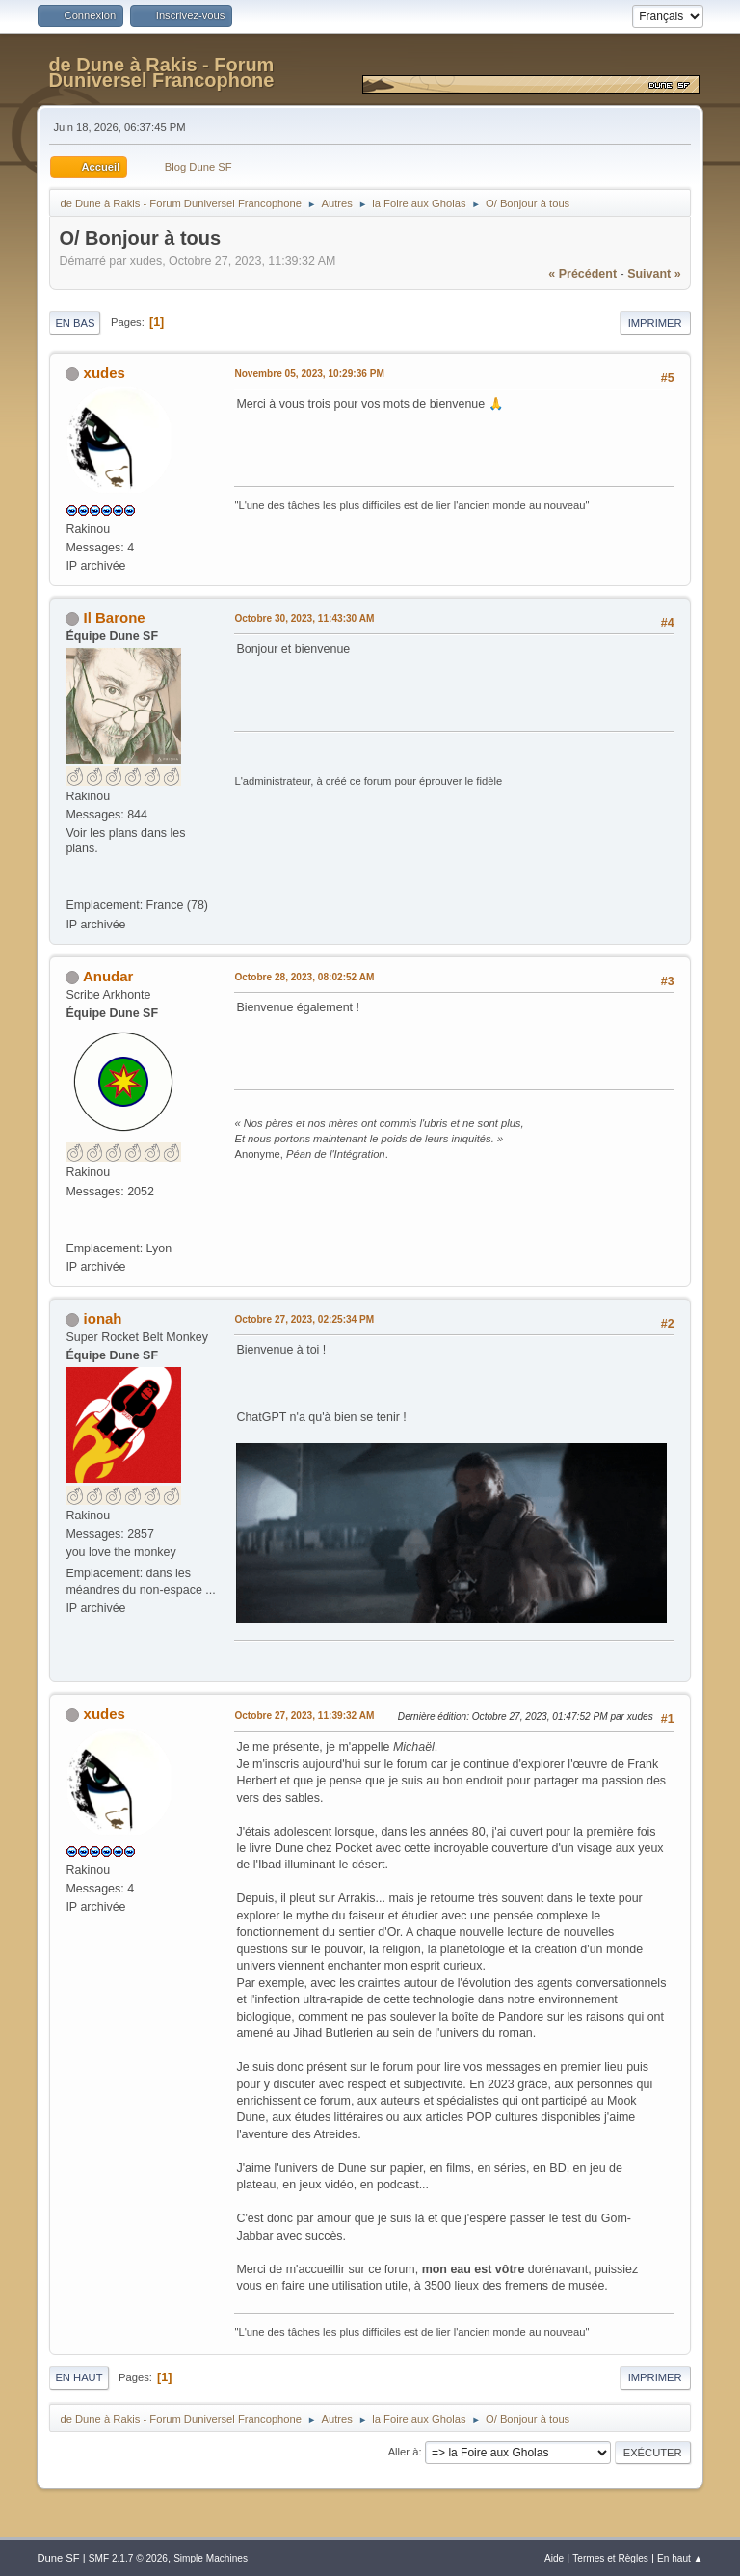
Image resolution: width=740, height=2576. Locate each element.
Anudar (108, 976)
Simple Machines (210, 2558)
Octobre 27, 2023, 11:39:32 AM (304, 1715)
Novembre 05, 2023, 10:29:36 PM (308, 373)
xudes (104, 372)
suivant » (653, 274)
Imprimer (655, 323)
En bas (74, 323)
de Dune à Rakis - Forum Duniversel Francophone (161, 72)
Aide (554, 2558)
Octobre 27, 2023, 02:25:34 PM (304, 1319)
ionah (103, 1318)
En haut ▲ (680, 2558)
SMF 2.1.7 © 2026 (128, 2558)
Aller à (403, 2451)
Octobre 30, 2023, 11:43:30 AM (304, 618)
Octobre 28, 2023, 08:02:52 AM (304, 977)
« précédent (582, 274)
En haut (78, 2377)
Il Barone (114, 617)
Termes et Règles (610, 2558)
